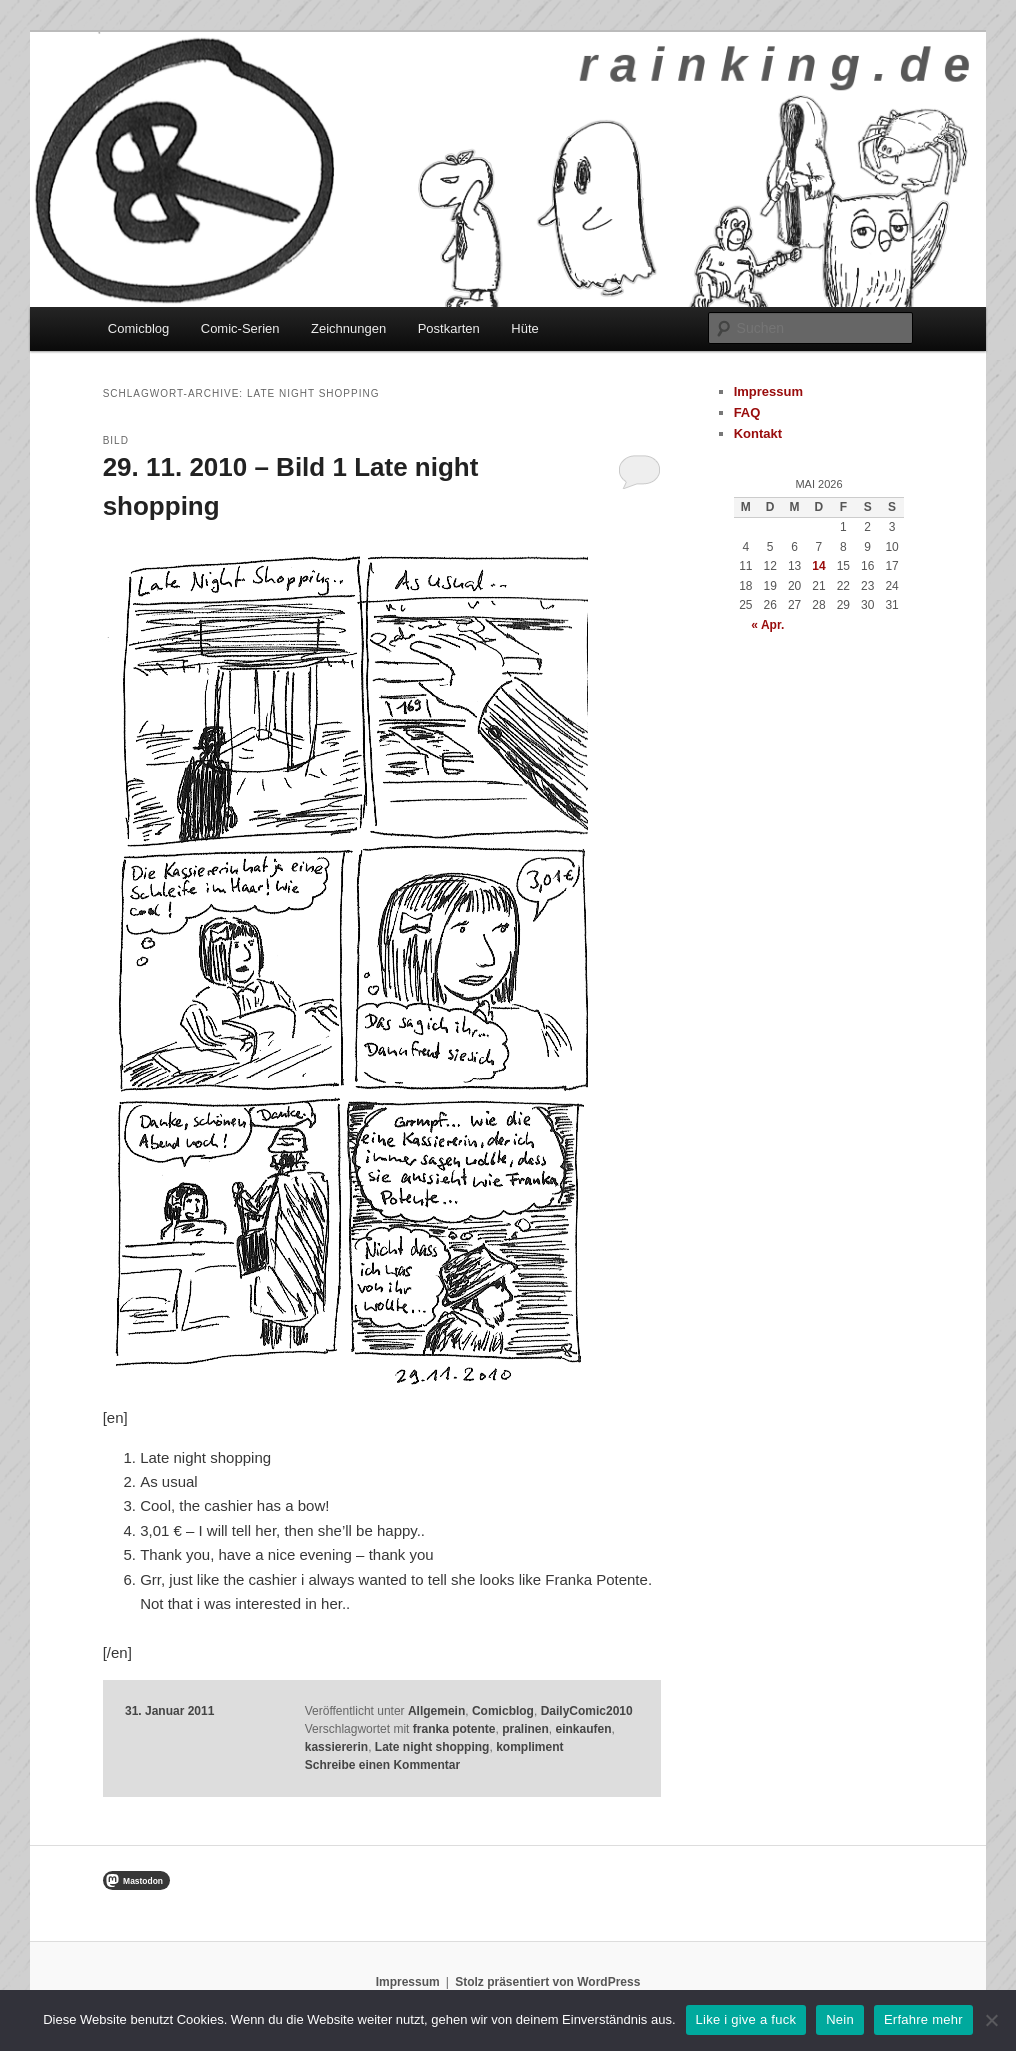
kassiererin (336, 1747)
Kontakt (758, 433)
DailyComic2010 (587, 1711)
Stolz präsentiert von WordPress (547, 1982)
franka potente (454, 1729)
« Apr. (767, 625)
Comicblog (138, 328)
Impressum (768, 391)
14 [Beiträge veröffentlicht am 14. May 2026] (818, 566)
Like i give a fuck (746, 2019)
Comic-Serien (240, 328)
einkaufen (584, 1729)
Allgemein (436, 1711)
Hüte (524, 328)
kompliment (529, 1747)
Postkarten (449, 328)
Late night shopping (432, 1747)
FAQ (747, 412)
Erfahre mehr (923, 2019)
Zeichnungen (348, 328)
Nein (840, 2019)
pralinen (525, 1729)
